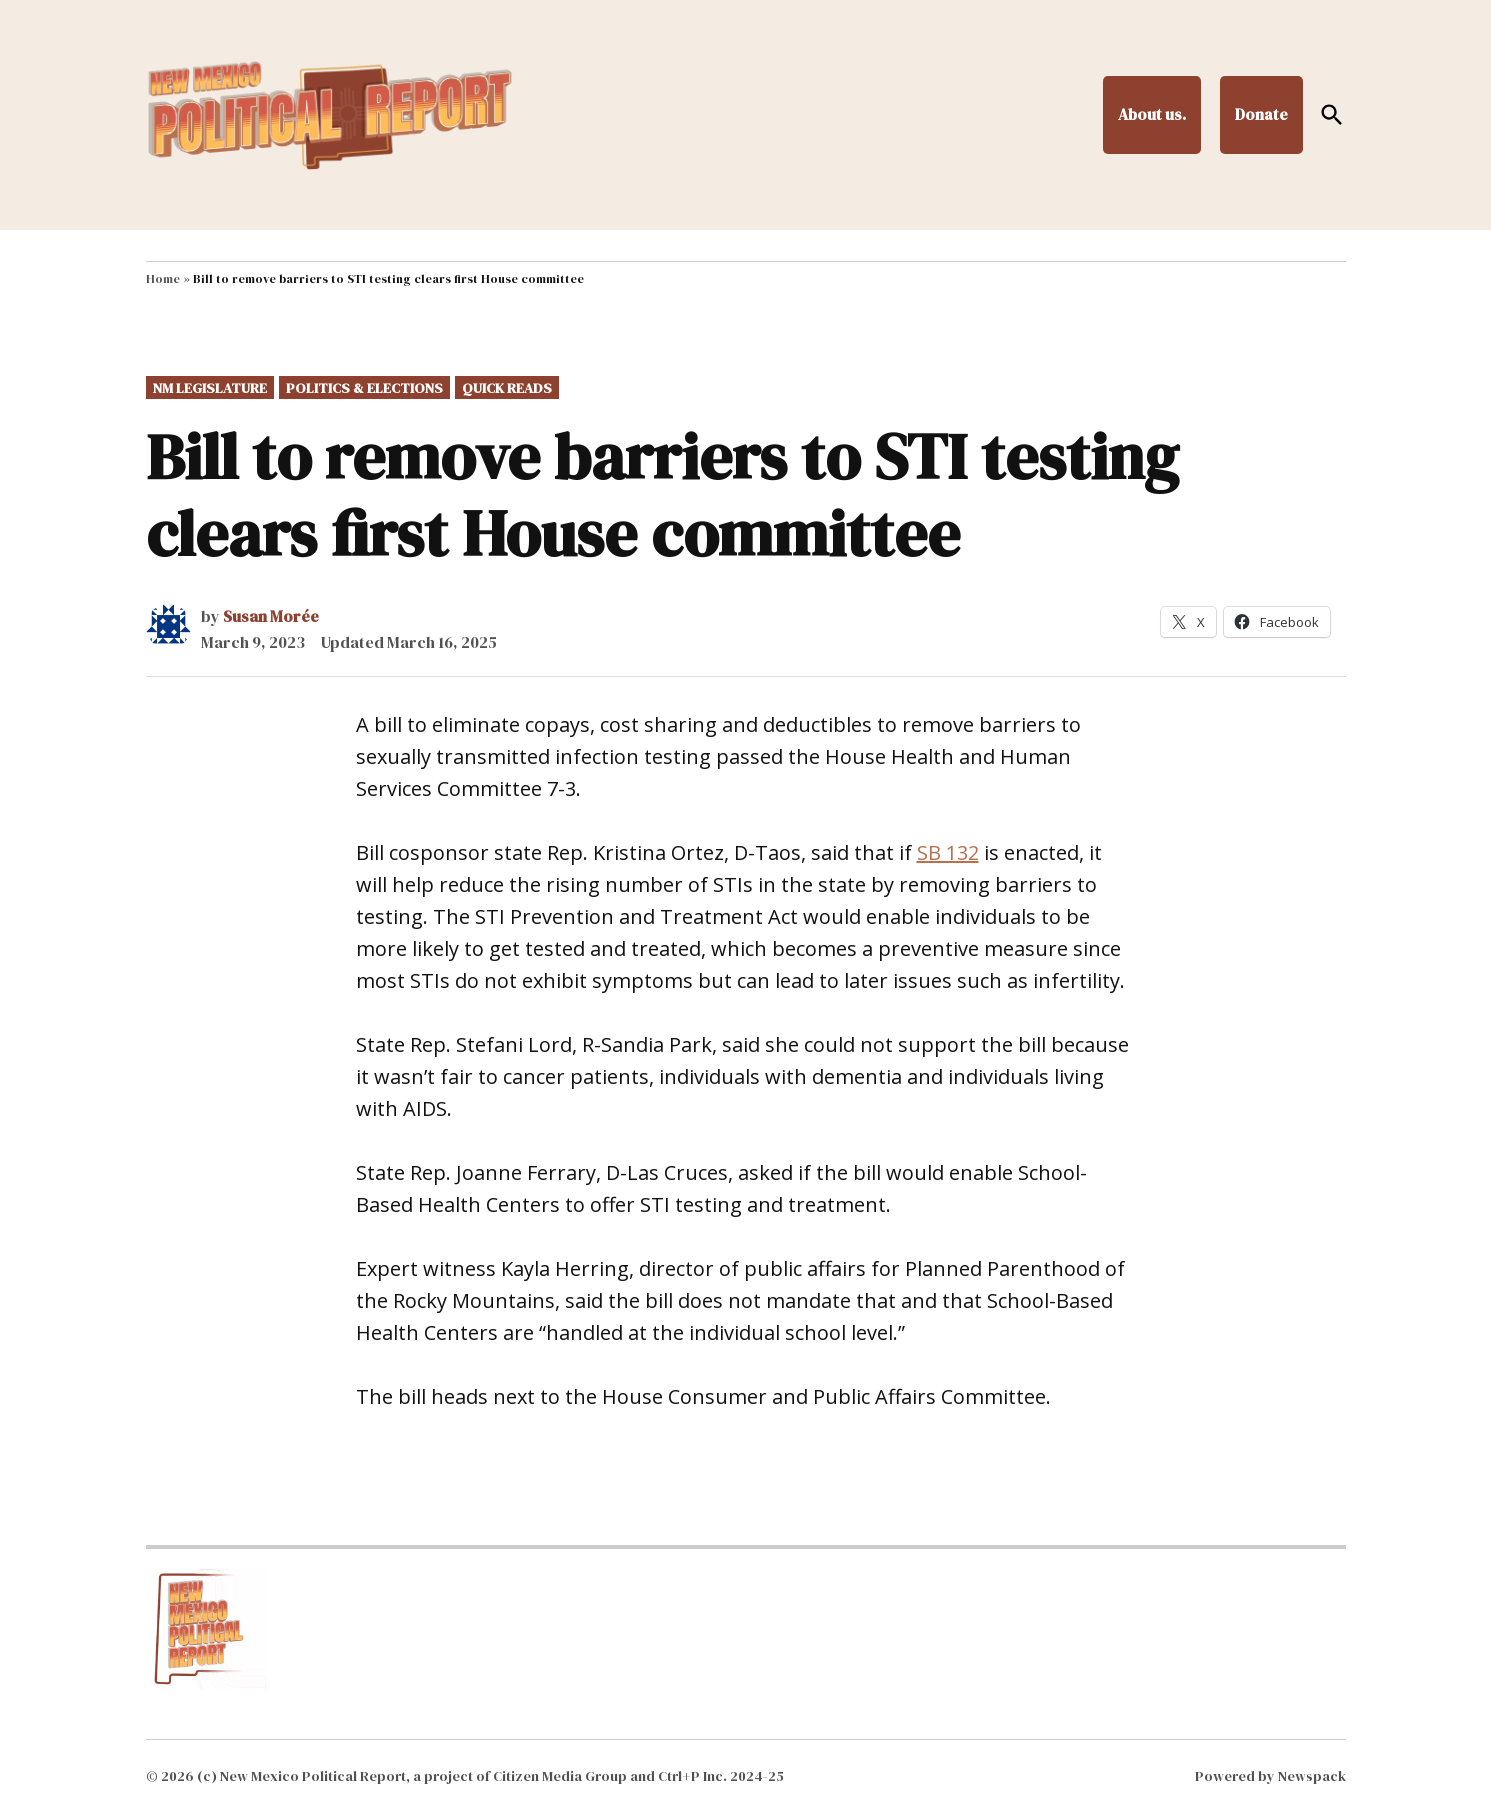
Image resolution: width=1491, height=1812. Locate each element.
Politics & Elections (364, 388)
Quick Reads (507, 388)
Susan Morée (271, 616)
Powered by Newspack (1270, 1776)
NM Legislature (210, 388)
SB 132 (948, 852)
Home (163, 279)
